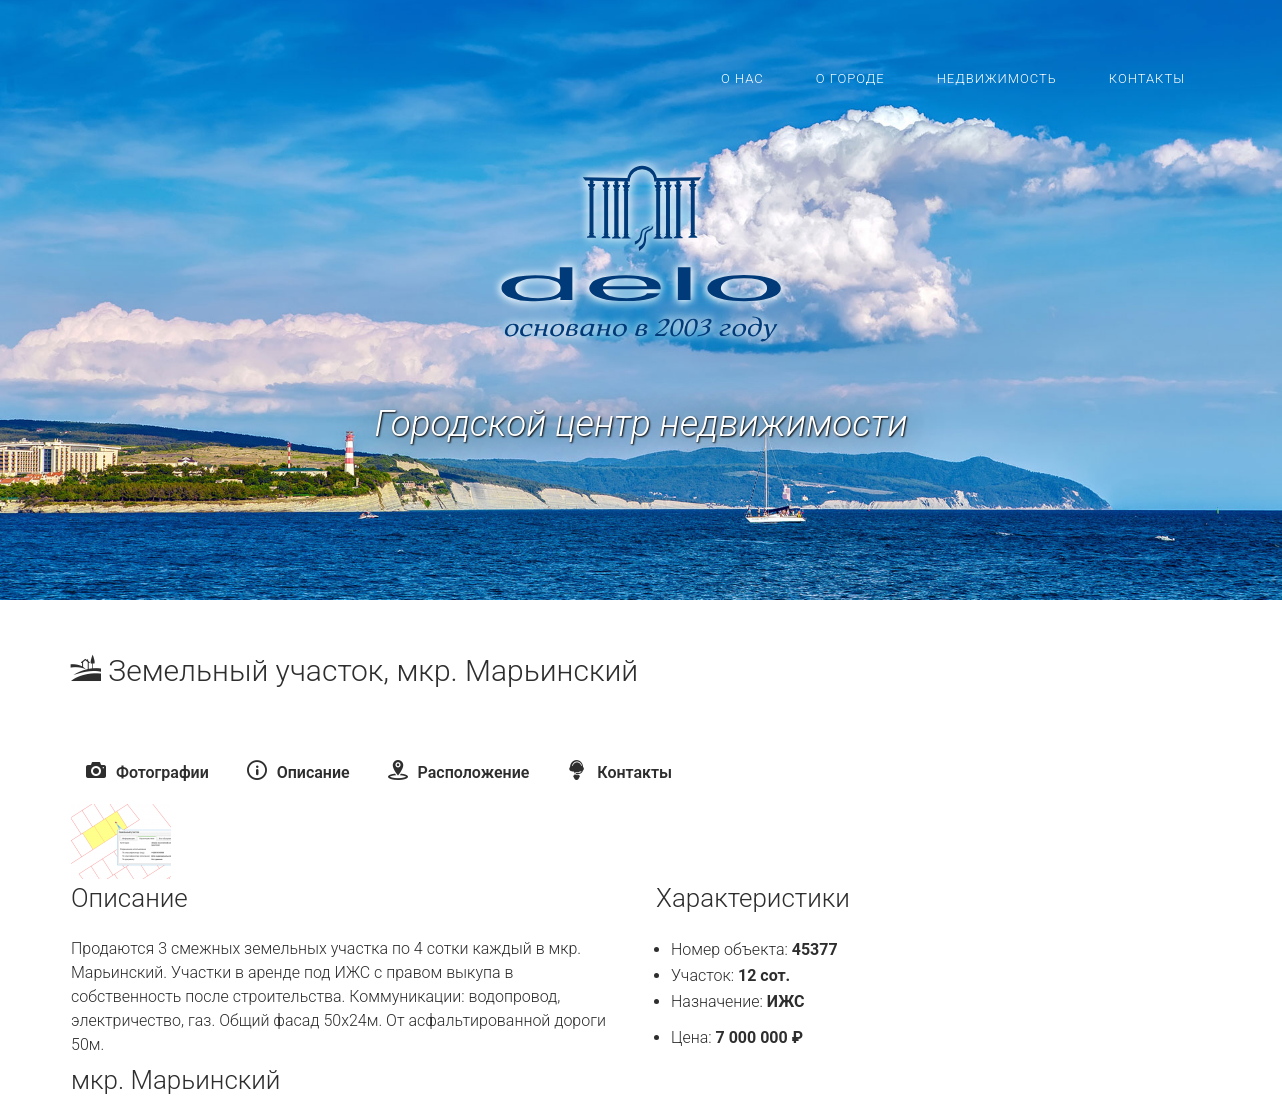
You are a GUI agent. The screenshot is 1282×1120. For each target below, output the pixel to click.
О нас (742, 78)
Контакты (1147, 78)
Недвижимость (997, 78)
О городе (850, 78)
